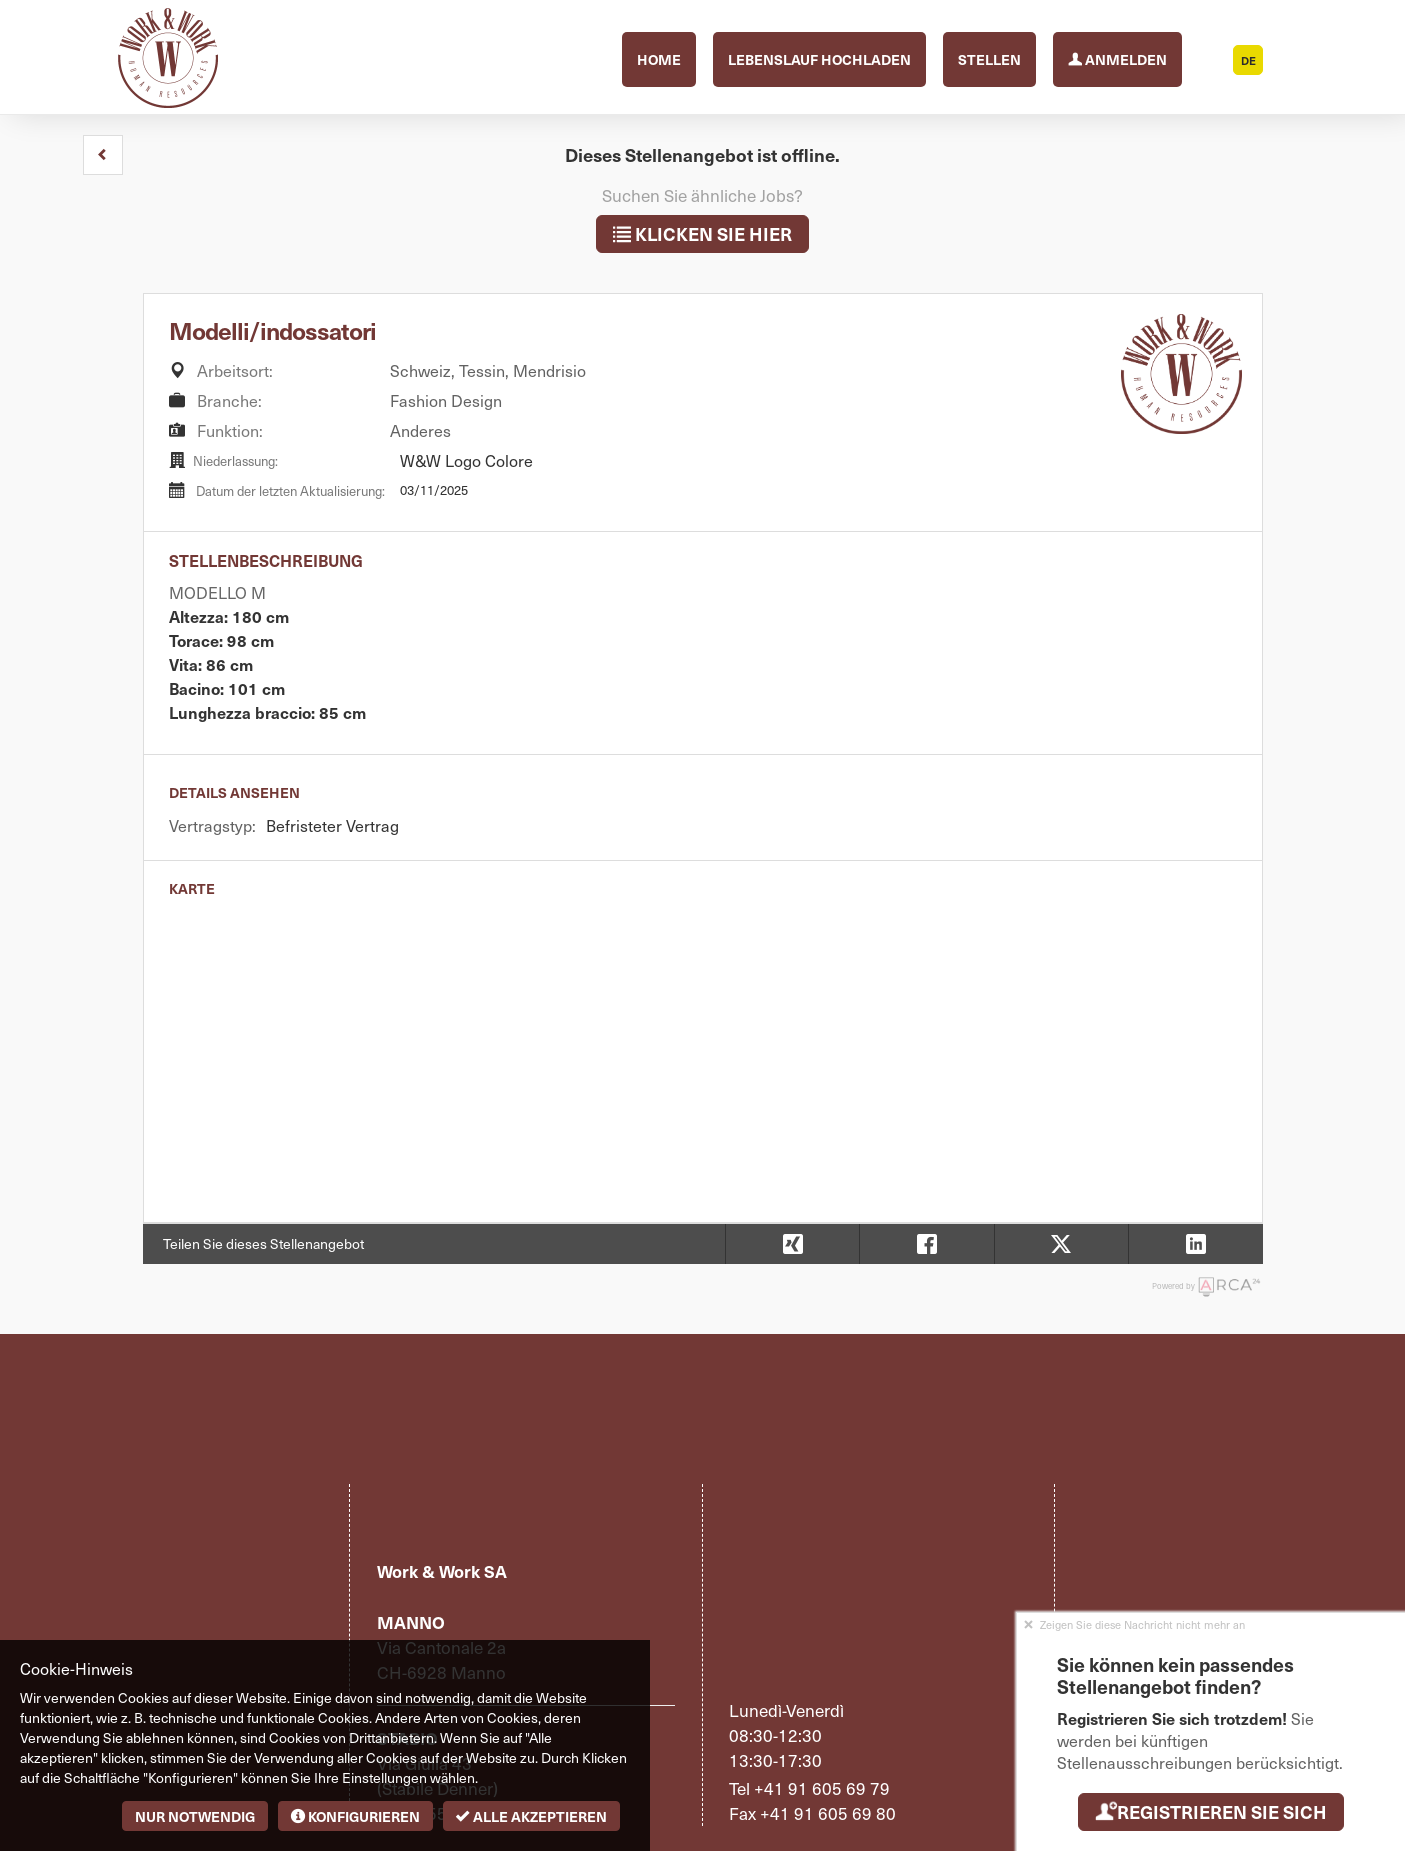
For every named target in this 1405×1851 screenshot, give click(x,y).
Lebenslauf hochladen (819, 59)
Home (659, 59)
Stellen (989, 59)
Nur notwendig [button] (195, 1816)
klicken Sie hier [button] (702, 233)
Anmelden (1117, 57)
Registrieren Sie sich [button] (1211, 1811)
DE (1248, 60)
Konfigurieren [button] (355, 1816)
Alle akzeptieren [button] (531, 1816)
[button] (103, 155)
